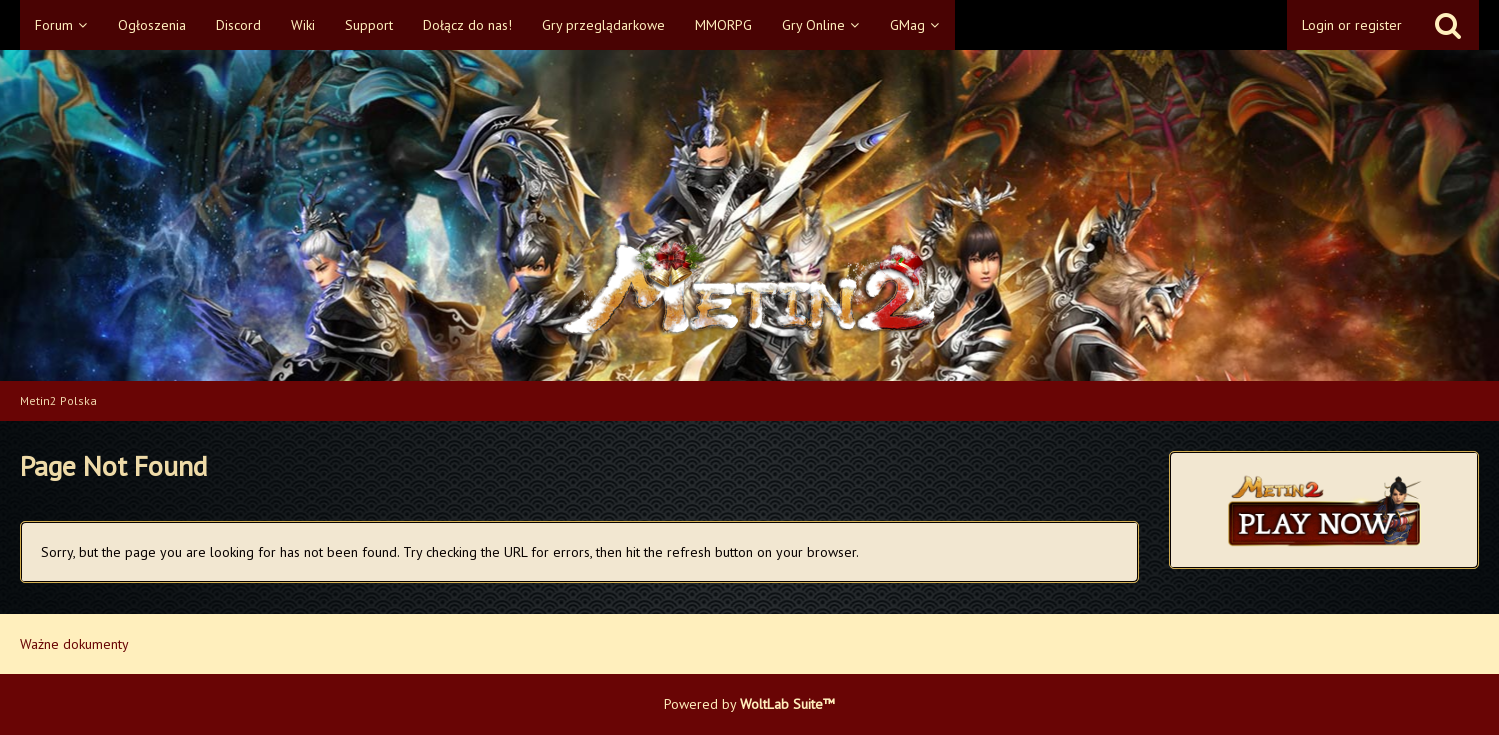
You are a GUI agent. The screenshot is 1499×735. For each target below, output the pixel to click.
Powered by (749, 704)
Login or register (1352, 25)
